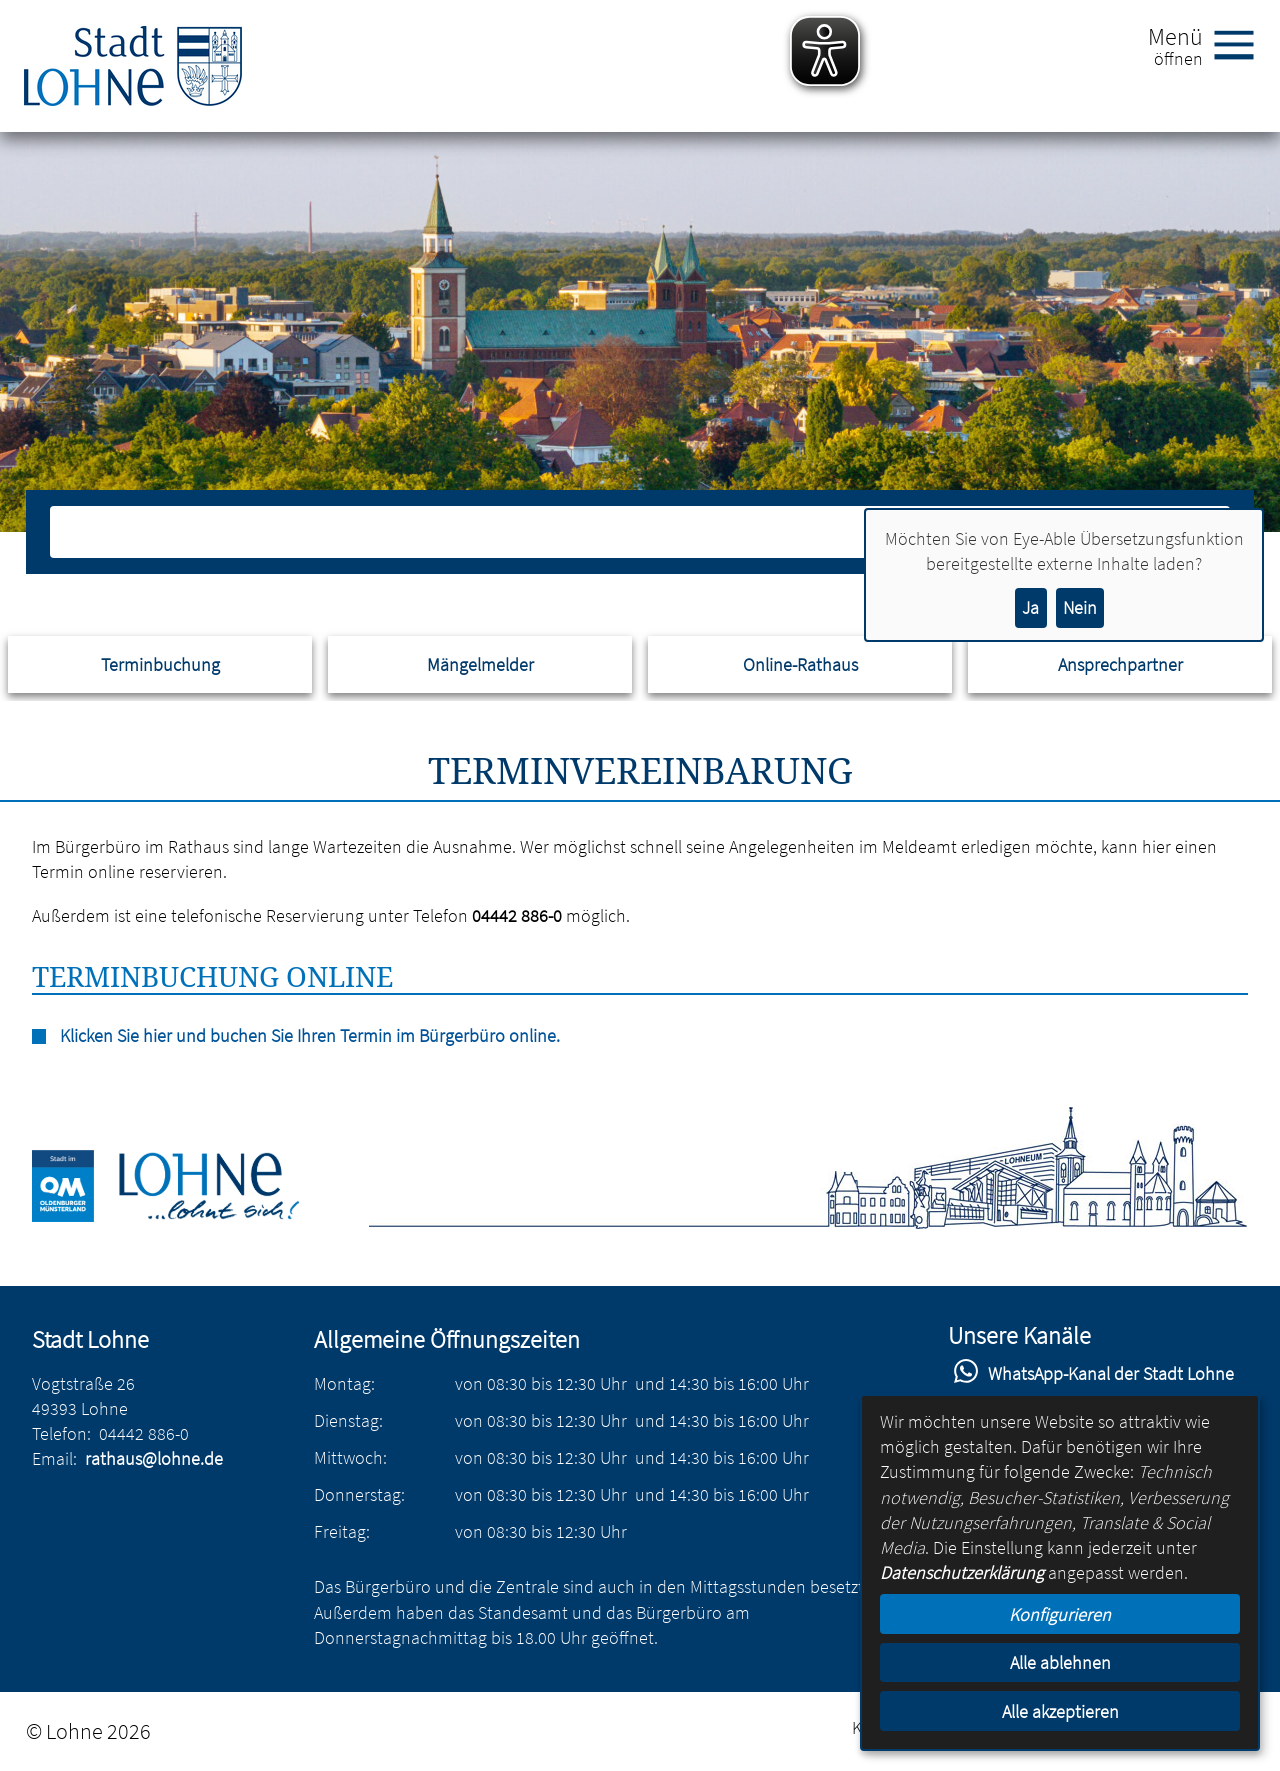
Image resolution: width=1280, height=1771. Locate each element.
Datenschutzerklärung (962, 1572)
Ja (1030, 607)
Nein (1080, 607)
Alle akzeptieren (1060, 1711)
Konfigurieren (1060, 1614)
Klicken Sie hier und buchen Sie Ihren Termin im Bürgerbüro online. (310, 1035)
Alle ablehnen (1060, 1662)
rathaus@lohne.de (154, 1458)
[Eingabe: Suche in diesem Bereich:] (618, 532)
